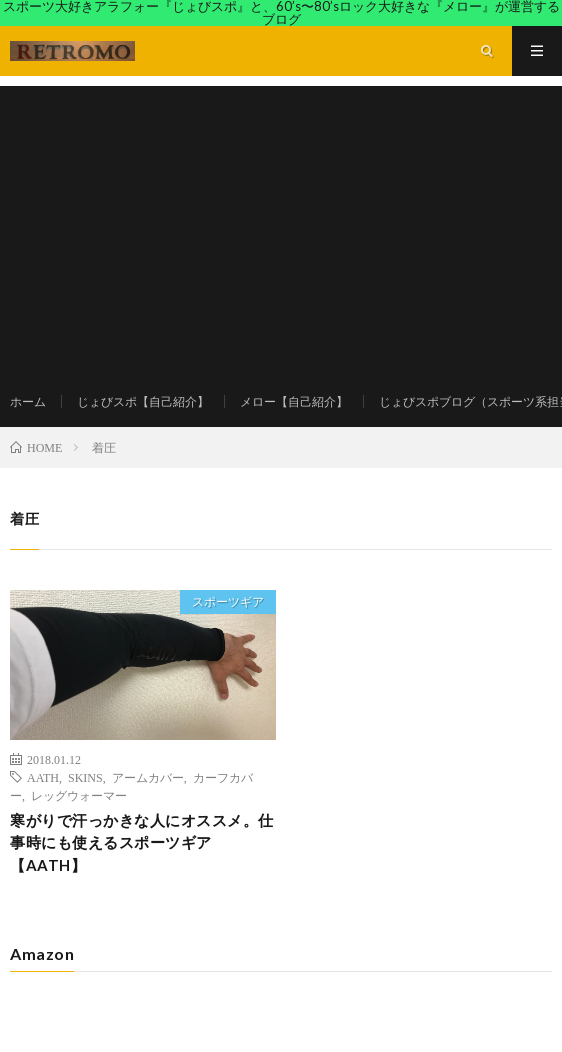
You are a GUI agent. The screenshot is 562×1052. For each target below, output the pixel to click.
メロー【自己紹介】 (294, 401)
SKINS (85, 777)
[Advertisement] (281, 226)
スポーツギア (228, 601)
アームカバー (148, 777)
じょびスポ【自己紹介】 (143, 401)
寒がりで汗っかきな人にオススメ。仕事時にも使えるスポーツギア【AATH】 (142, 842)
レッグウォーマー (79, 795)
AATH (43, 777)
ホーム (28, 401)
